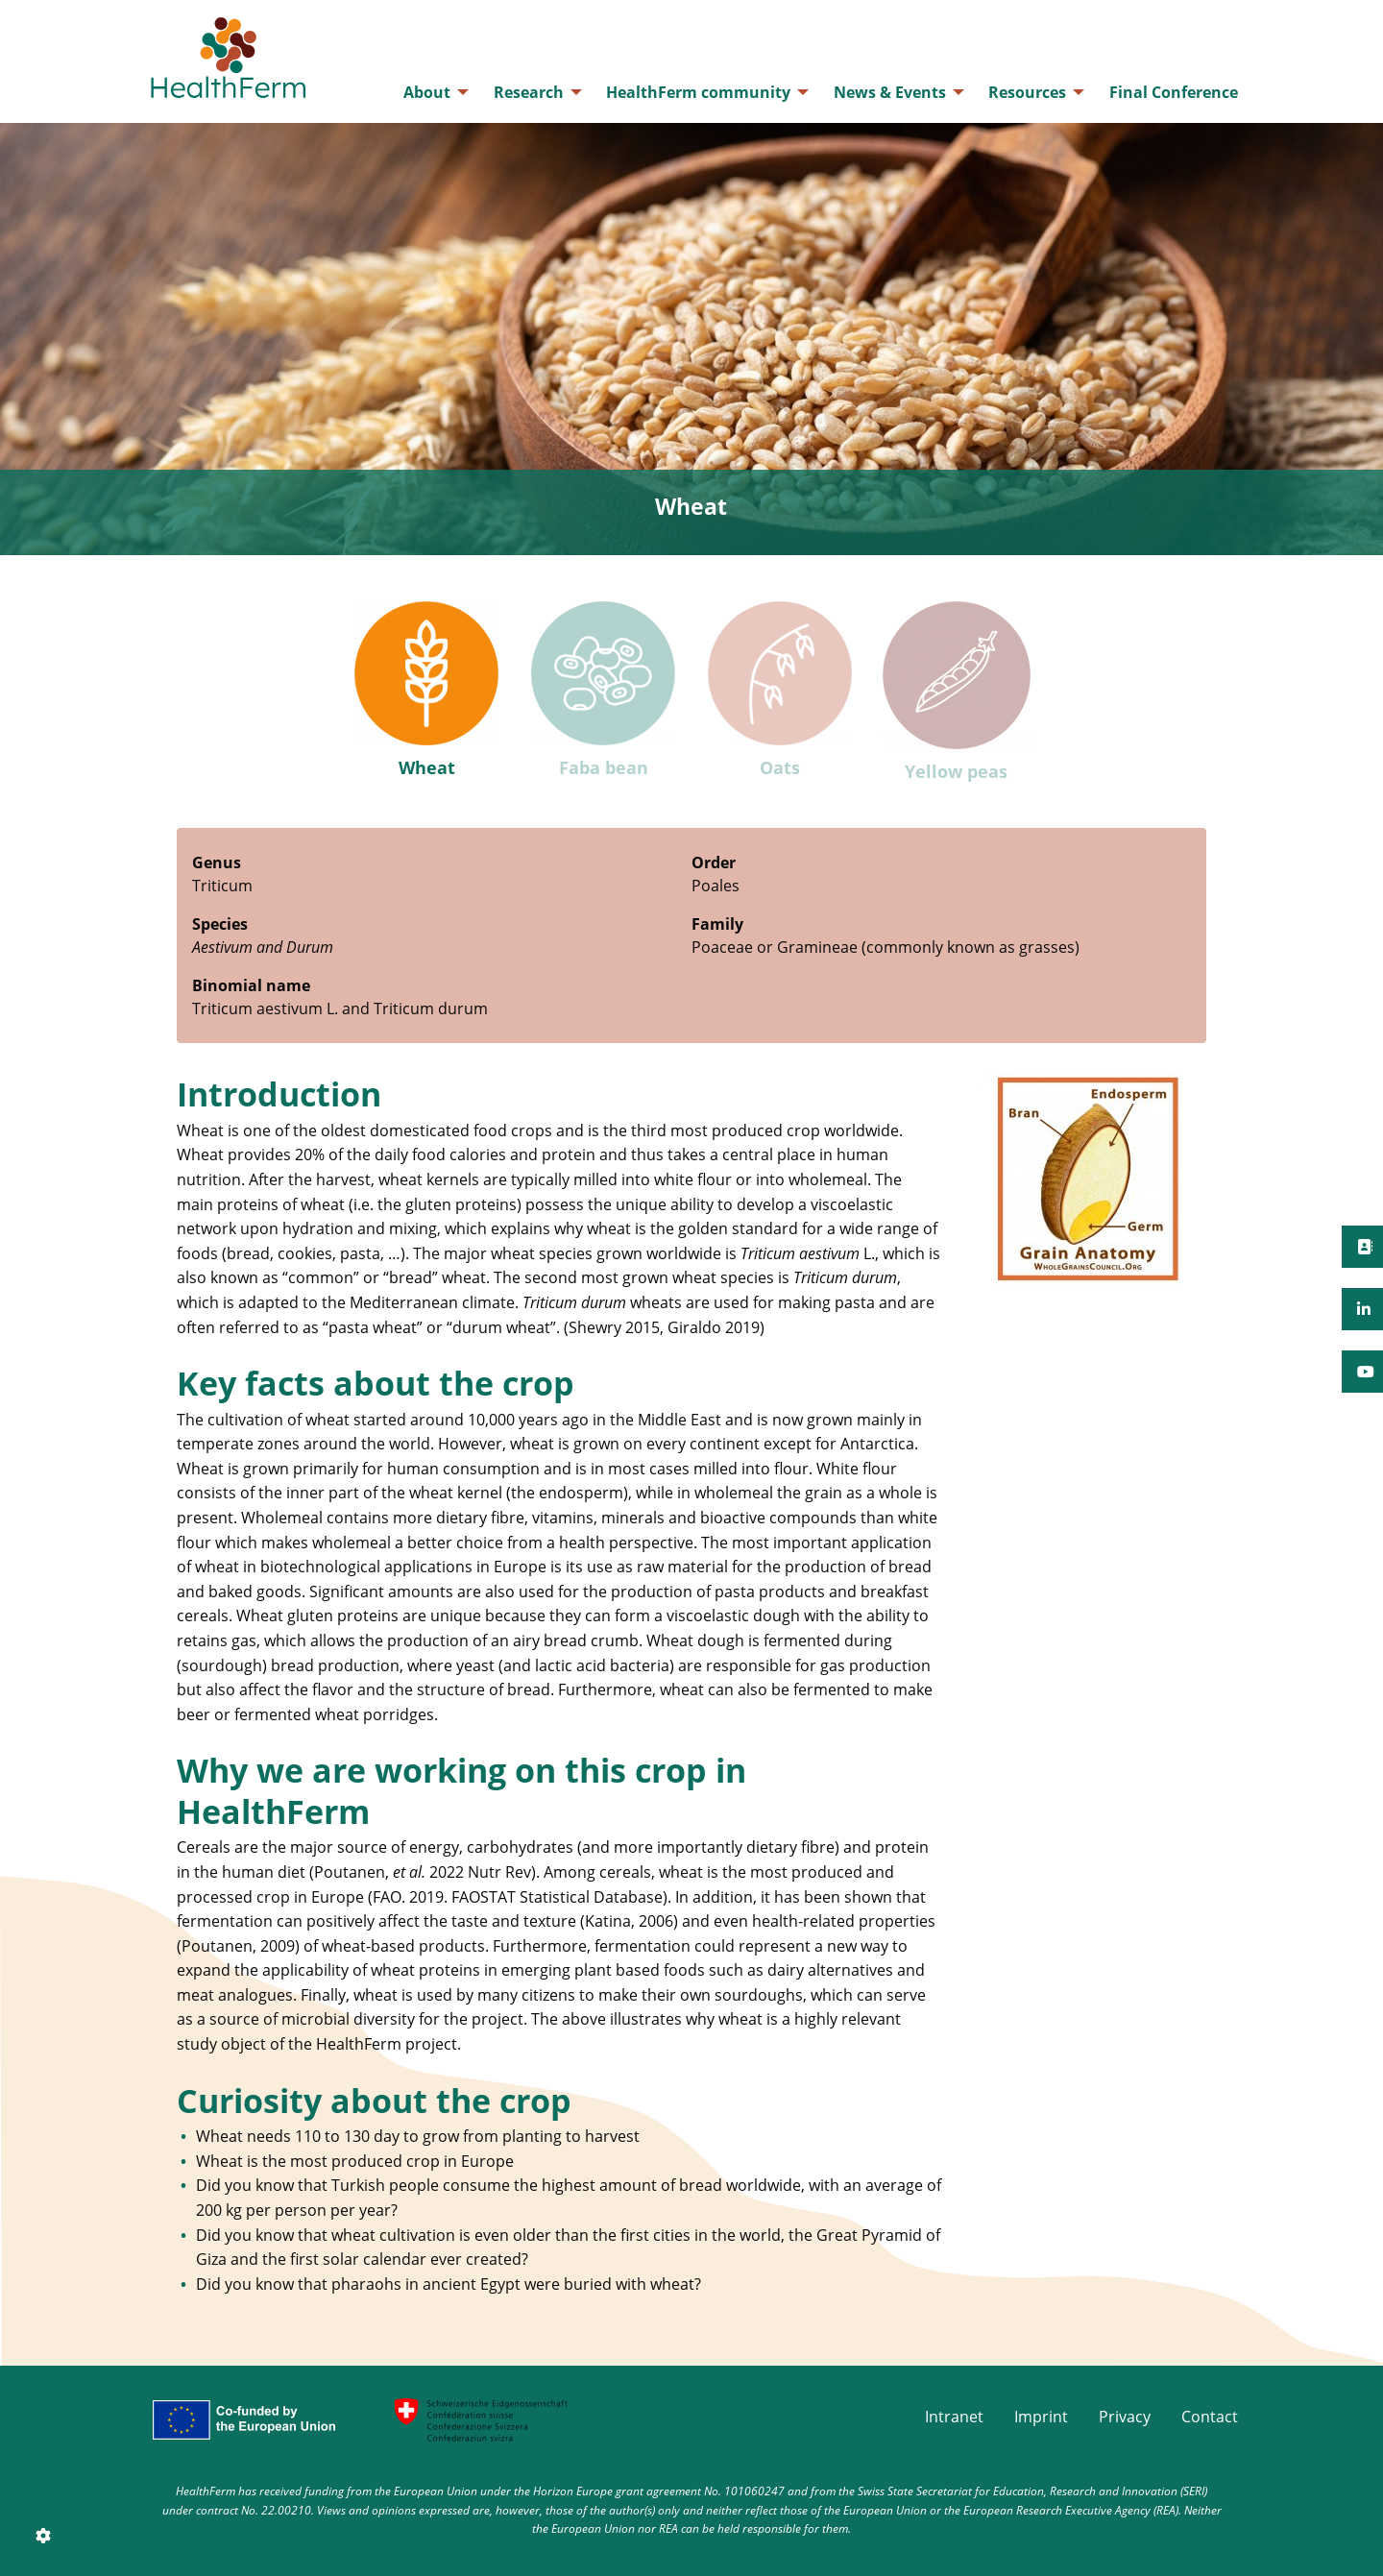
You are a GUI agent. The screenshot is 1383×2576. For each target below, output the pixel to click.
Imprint (1041, 2416)
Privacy (1125, 2416)
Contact (1209, 2416)
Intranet (954, 2416)
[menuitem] (430, 92)
